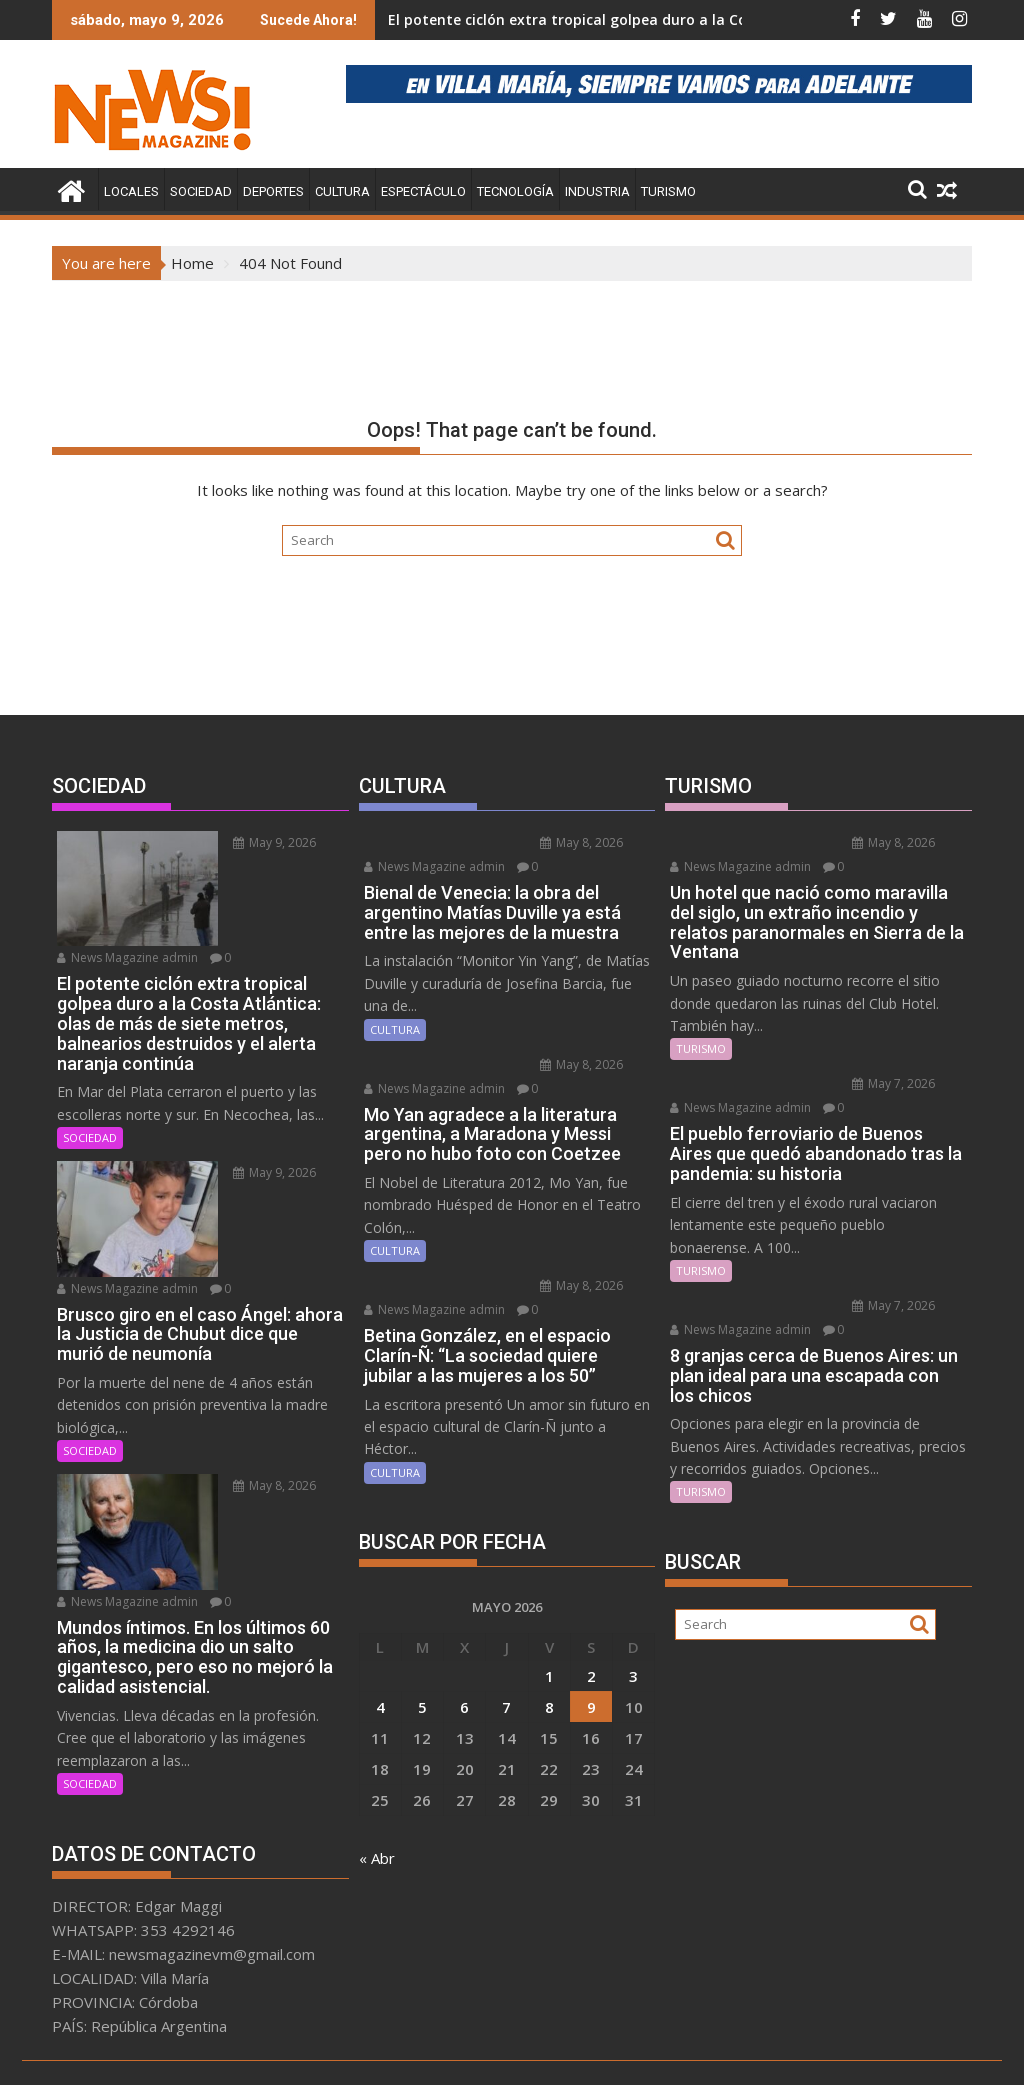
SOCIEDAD (201, 191)
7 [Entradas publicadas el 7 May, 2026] (506, 1707)
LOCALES (131, 191)
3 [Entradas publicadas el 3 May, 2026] (633, 1676)
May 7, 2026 (854, 1105)
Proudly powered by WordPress (379, 2052)
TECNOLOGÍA (515, 191)
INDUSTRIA (597, 191)
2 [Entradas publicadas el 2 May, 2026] (591, 1676)
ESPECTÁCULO (423, 191)
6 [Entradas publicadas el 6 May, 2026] (464, 1707)
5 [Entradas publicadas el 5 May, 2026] (422, 1707)
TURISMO (668, 191)
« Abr (377, 1858)
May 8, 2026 (236, 1431)
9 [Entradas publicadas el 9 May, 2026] (591, 1707)
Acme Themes (708, 2052)
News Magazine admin (127, 930)
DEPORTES (273, 191)
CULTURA (342, 191)
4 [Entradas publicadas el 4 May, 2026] (380, 1707)
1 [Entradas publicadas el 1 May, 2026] (549, 1676)
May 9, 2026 (236, 842)
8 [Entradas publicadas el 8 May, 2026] (549, 1707)
